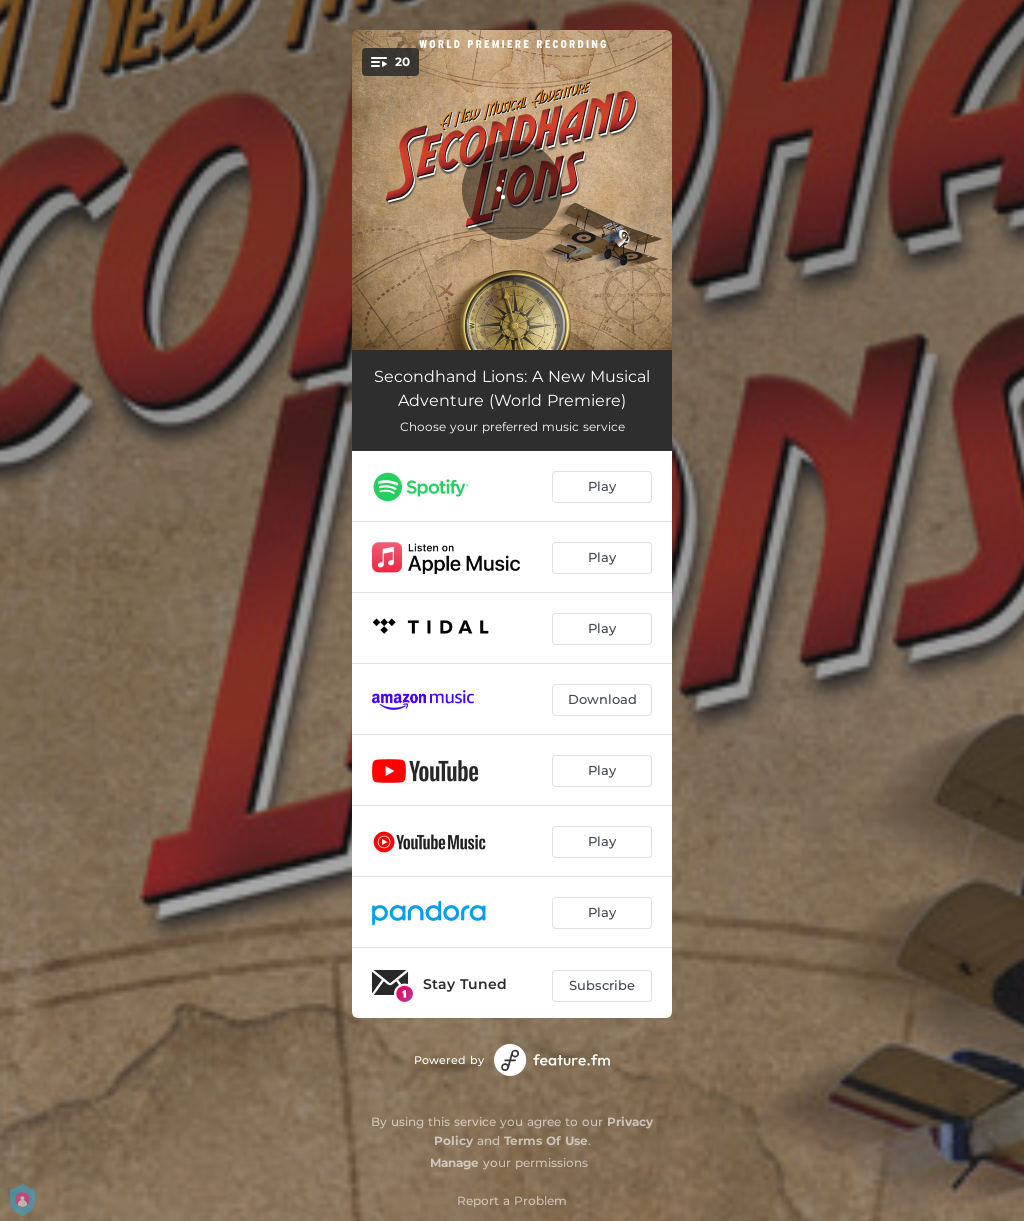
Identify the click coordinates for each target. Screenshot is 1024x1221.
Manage (454, 1162)
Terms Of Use (546, 1140)
